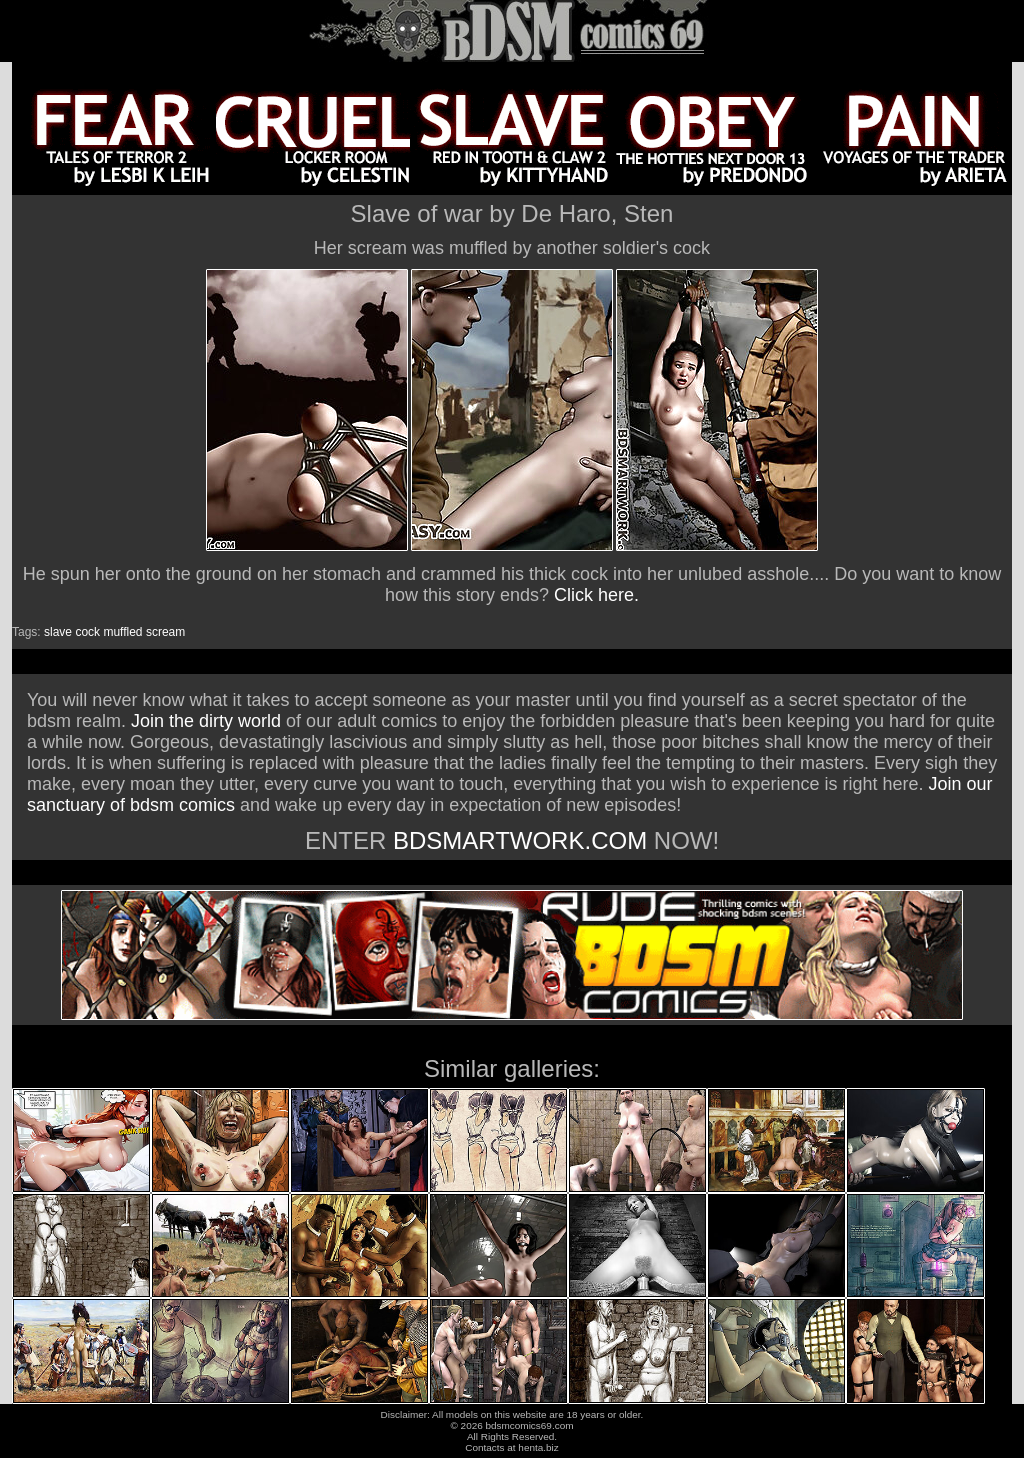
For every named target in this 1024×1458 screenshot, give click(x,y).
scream (165, 632)
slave (58, 632)
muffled (122, 632)
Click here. (596, 595)
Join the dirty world (206, 721)
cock (87, 632)
